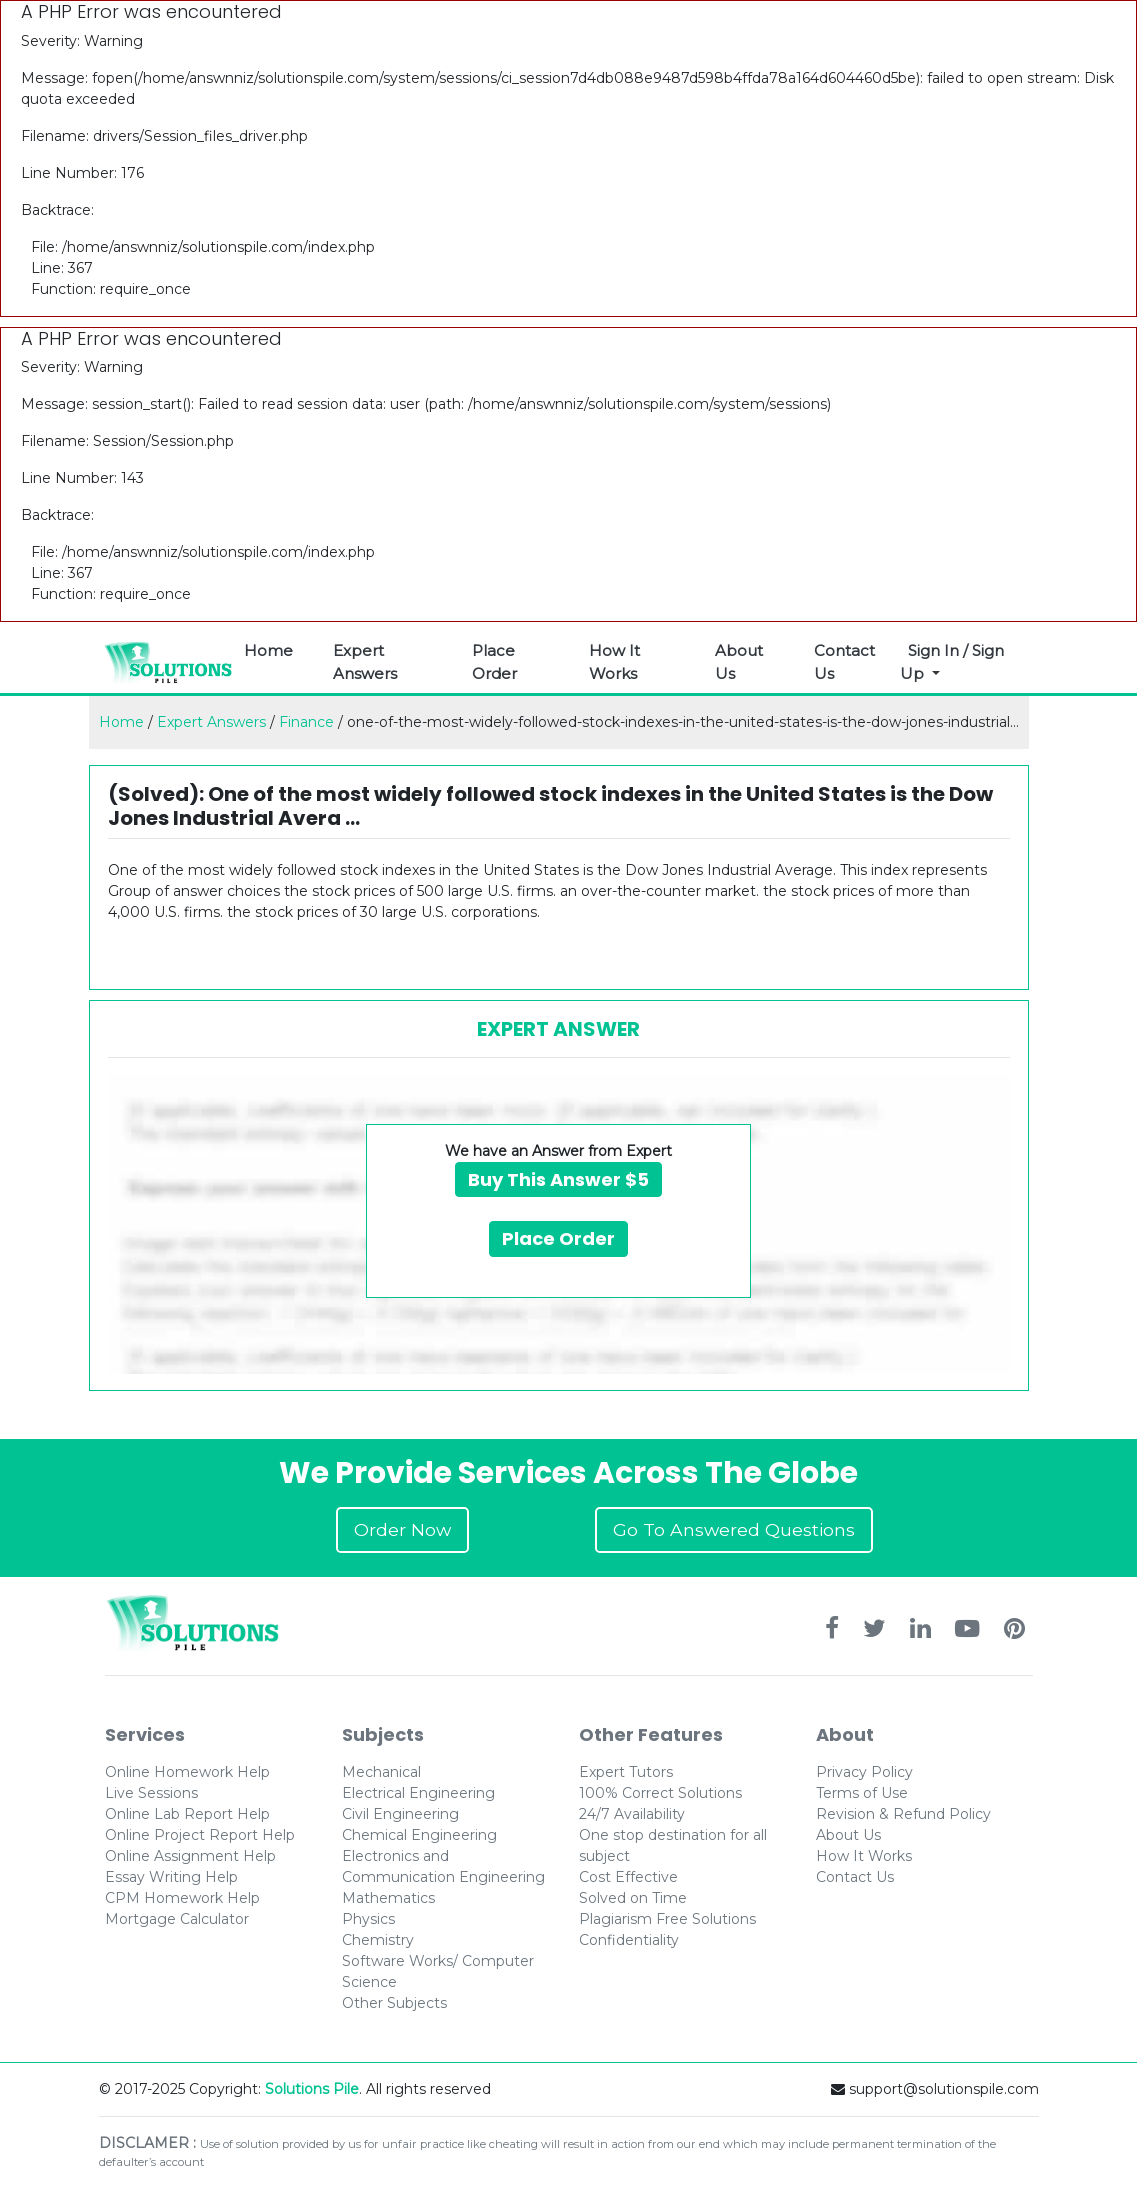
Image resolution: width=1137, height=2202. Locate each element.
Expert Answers (365, 662)
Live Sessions (151, 1793)
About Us (739, 662)
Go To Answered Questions (734, 1529)
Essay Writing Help (171, 1877)
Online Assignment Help (190, 1856)
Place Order (494, 662)
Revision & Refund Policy (903, 1814)
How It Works (614, 662)
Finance (306, 722)
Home (268, 650)
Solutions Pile (312, 2089)
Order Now (402, 1529)
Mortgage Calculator (177, 1919)
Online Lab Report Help (187, 1814)
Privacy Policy (864, 1772)
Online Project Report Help (200, 1835)
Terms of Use (862, 1793)
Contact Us (844, 662)
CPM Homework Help (182, 1898)
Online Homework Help (187, 1772)
